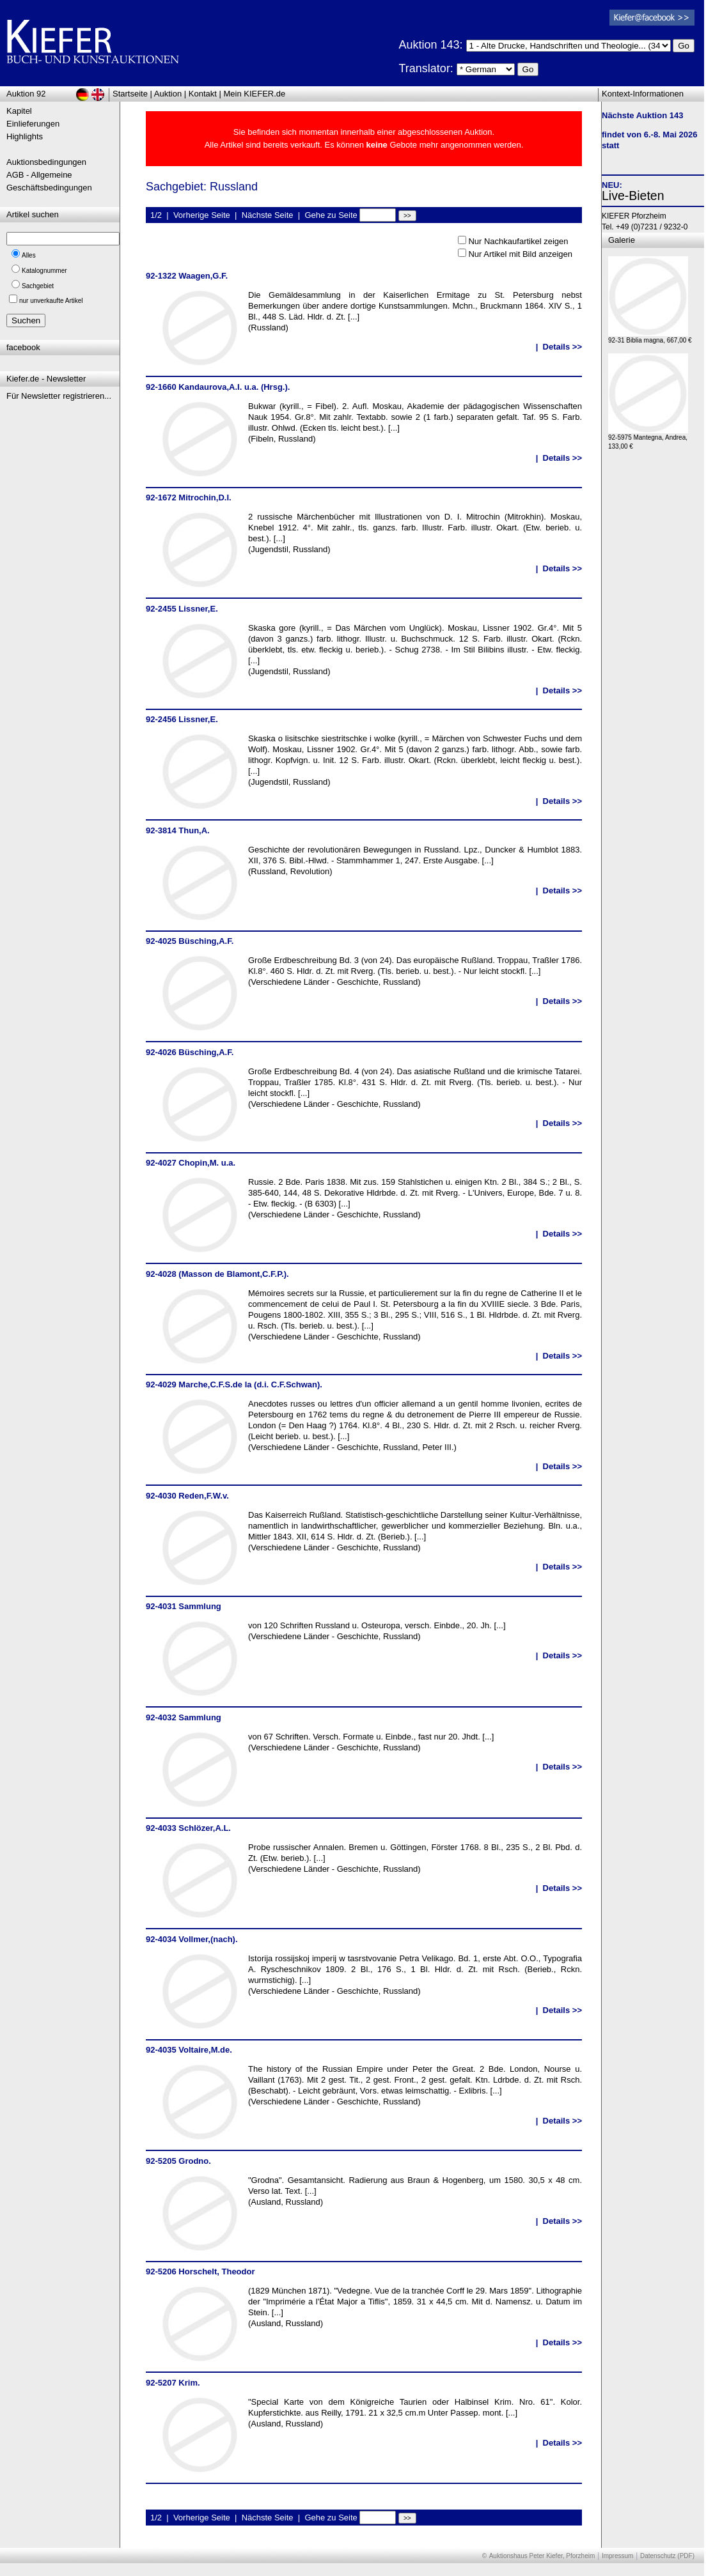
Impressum (617, 2555)
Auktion (168, 93)
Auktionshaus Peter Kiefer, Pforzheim (542, 2555)
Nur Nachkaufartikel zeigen (518, 241)
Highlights (24, 136)
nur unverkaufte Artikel (51, 300)
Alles (29, 255)
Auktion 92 (25, 93)
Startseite (130, 93)
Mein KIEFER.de (255, 93)
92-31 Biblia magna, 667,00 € (650, 337)
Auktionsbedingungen (46, 162)
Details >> (562, 346)
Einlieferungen (32, 123)
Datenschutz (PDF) (667, 2555)
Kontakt (203, 93)
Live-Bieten (633, 196)
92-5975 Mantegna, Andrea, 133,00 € (648, 439)
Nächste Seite (268, 215)
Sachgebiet (38, 285)
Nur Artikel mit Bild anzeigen (520, 254)
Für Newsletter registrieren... (58, 396)
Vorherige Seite (201, 215)
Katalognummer (44, 270)
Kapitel (19, 111)
